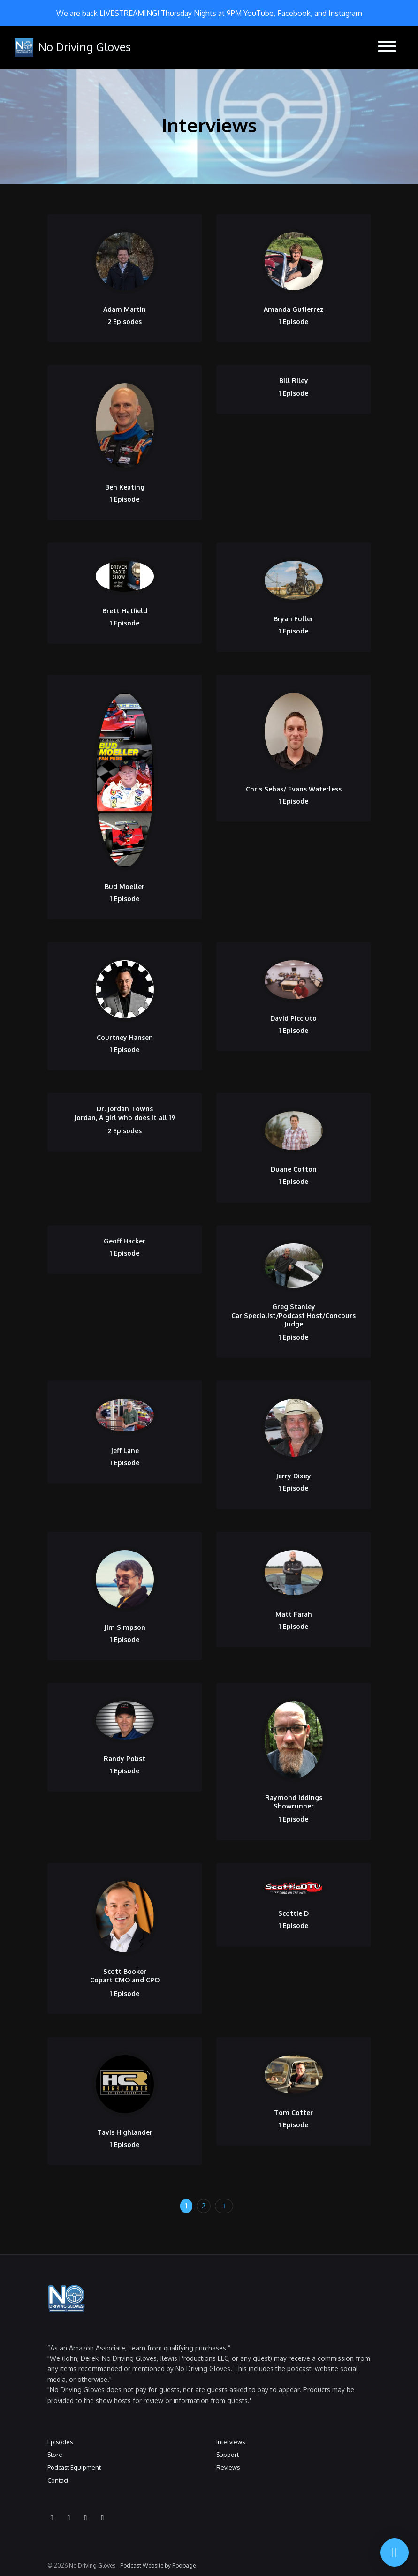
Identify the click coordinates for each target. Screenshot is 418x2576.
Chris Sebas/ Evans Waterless (294, 789)
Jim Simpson (124, 1627)
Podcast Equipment (74, 2467)
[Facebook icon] (86, 2517)
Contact (57, 2480)
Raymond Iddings (293, 1797)
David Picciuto (293, 1018)
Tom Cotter (293, 2113)
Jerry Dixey (293, 1476)
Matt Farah (293, 1614)
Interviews (230, 2442)
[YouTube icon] (52, 2517)
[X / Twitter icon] (102, 2517)
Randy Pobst (124, 1759)
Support (227, 2454)
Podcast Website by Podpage (158, 2565)
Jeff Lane (125, 1450)
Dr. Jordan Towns (125, 1109)
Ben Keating (124, 487)
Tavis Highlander (124, 2132)
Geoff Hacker (124, 1241)
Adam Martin (124, 309)
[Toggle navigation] (387, 48)
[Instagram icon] (69, 2517)
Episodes (60, 2442)
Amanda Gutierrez (294, 309)
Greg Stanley (293, 1307)
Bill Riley (293, 380)
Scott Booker (124, 1971)
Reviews (228, 2467)
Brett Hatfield (124, 611)
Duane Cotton (294, 1169)
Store (54, 2454)
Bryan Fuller (293, 619)
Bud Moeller (124, 886)
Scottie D (293, 1913)
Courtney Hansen (125, 1037)
